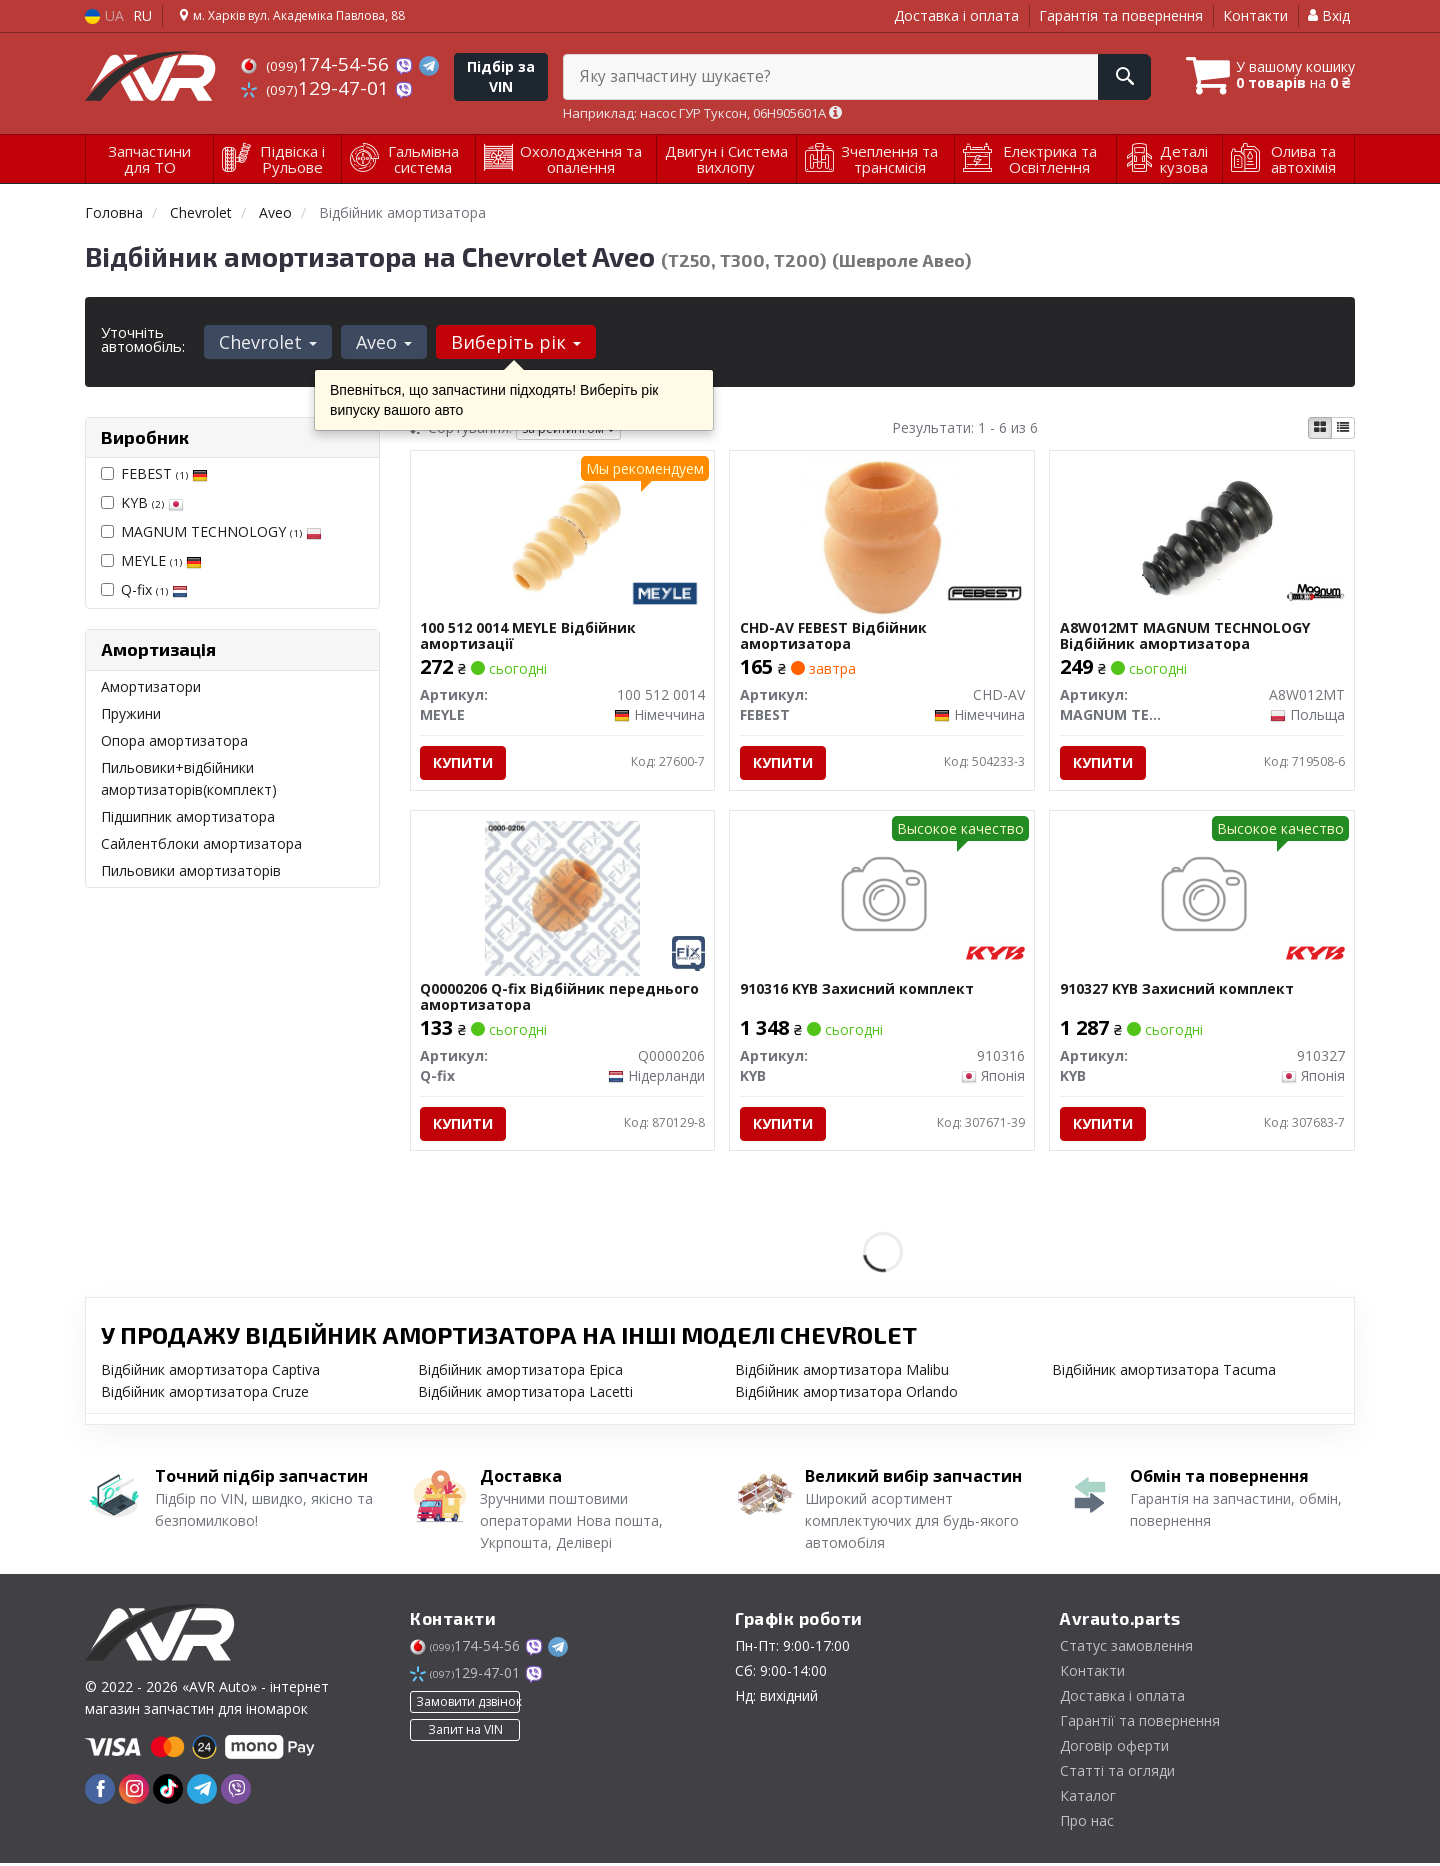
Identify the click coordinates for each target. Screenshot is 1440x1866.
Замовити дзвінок (468, 1704)
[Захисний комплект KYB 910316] (882, 898)
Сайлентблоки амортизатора (201, 843)
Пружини (131, 713)
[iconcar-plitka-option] (1320, 428)
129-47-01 (317, 88)
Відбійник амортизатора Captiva (210, 1372)
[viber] (236, 1792)
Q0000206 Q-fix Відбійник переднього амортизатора (560, 998)
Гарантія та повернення (1121, 15)
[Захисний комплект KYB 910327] (1202, 898)
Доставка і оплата (956, 15)
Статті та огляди (1117, 1773)
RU (142, 15)
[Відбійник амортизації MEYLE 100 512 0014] (562, 536)
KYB (152, 502)
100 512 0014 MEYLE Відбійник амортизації (529, 636)
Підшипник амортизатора (188, 816)
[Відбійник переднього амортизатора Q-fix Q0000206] (562, 898)
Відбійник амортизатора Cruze (205, 1394)
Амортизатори (151, 686)
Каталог (1088, 1798)
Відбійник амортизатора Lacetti (525, 1394)
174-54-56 (317, 64)
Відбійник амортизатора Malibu (842, 1372)
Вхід (1329, 15)
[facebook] (100, 1792)
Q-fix (154, 589)
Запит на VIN (465, 1732)
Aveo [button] (383, 342)
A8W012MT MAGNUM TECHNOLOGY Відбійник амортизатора (1185, 636)
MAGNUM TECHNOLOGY (221, 531)
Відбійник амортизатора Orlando (846, 1394)
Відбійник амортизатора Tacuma (1164, 1372)
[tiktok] (168, 1792)
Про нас (1087, 1823)
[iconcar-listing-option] (1343, 428)
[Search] (1118, 77)
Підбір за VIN (501, 76)
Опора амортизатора (174, 740)
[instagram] (134, 1792)
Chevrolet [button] (268, 342)
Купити (464, 763)
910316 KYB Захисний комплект (857, 991)
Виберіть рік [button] (514, 342)
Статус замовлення (1126, 1648)
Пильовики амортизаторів (191, 870)
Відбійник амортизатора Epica (520, 1372)
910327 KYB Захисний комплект (1177, 991)
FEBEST (164, 473)
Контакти (1255, 15)
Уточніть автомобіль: (143, 339)
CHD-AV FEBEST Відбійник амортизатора (833, 636)
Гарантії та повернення (1140, 1723)
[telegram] (202, 1792)
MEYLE (161, 560)
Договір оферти (1114, 1748)
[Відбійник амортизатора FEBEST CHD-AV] (882, 536)
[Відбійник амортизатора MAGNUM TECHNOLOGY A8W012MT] (1202, 536)
